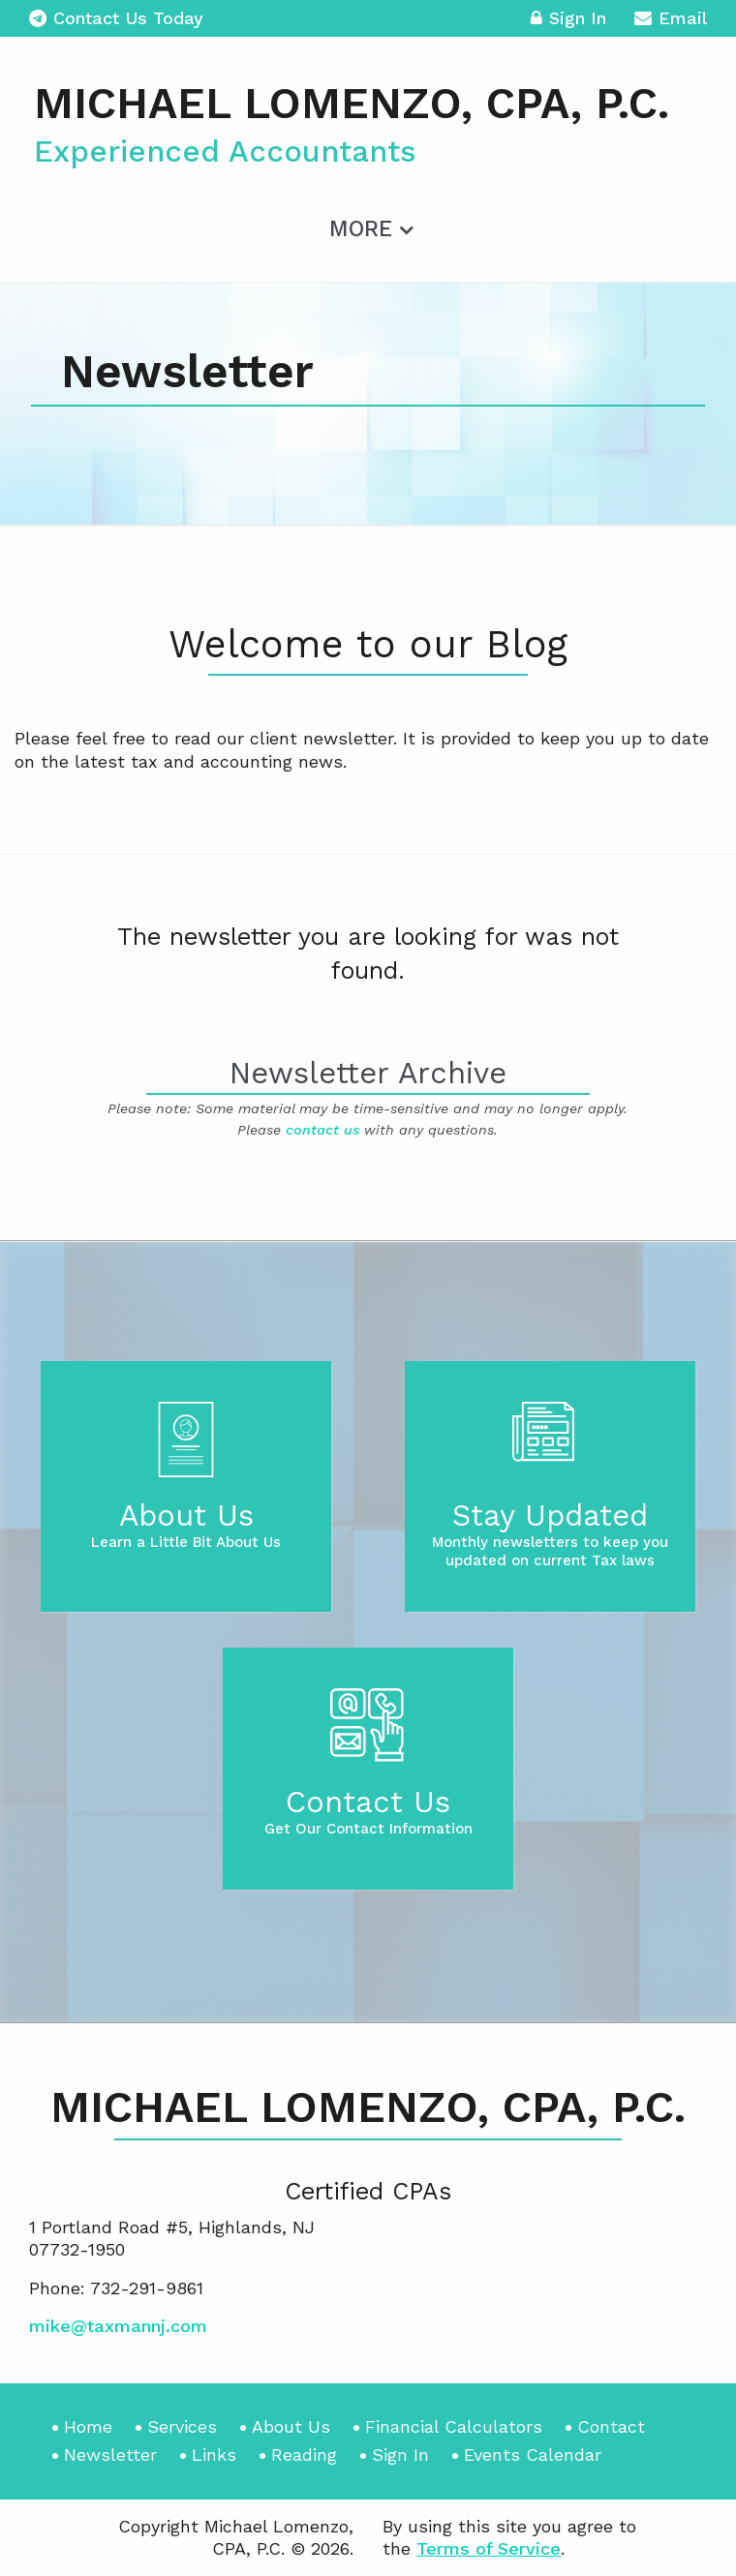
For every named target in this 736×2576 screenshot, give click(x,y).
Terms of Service (488, 2548)
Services (182, 2426)
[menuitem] (368, 225)
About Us (291, 2426)
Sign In (568, 21)
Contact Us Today (116, 18)
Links (214, 2454)
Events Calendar (532, 2454)
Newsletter (110, 2454)
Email (670, 21)
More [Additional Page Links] (360, 229)
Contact (611, 2426)
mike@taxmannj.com (118, 2326)
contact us (322, 1129)
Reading (304, 2454)
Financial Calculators (453, 2426)
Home (88, 2426)
